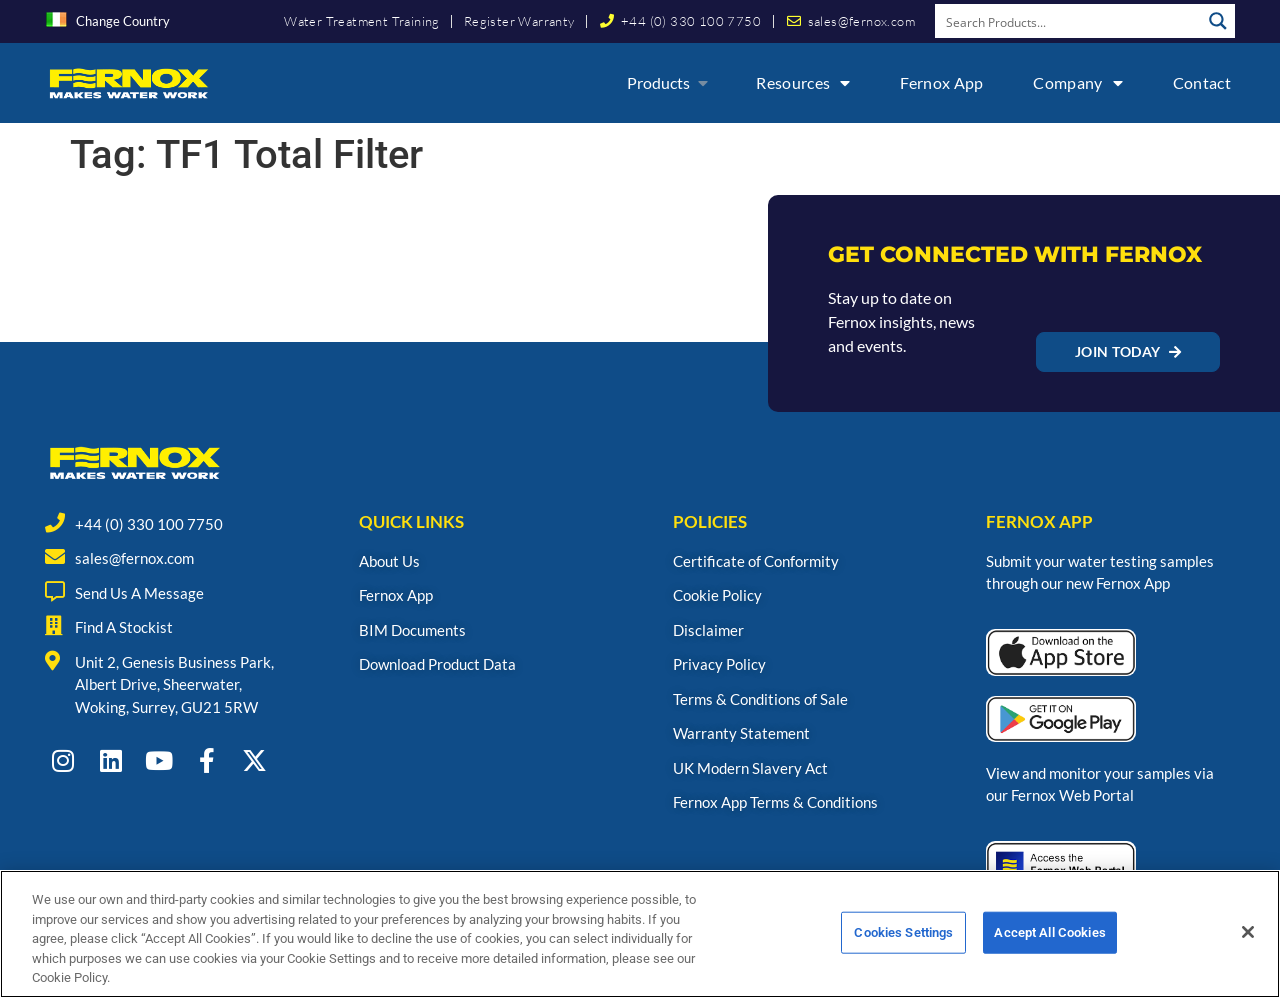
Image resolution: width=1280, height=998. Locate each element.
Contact (1202, 82)
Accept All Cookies (1049, 940)
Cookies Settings (903, 940)
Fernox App (941, 82)
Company (1077, 83)
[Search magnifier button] (1218, 21)
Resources (803, 83)
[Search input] (1069, 21)
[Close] (1248, 940)
